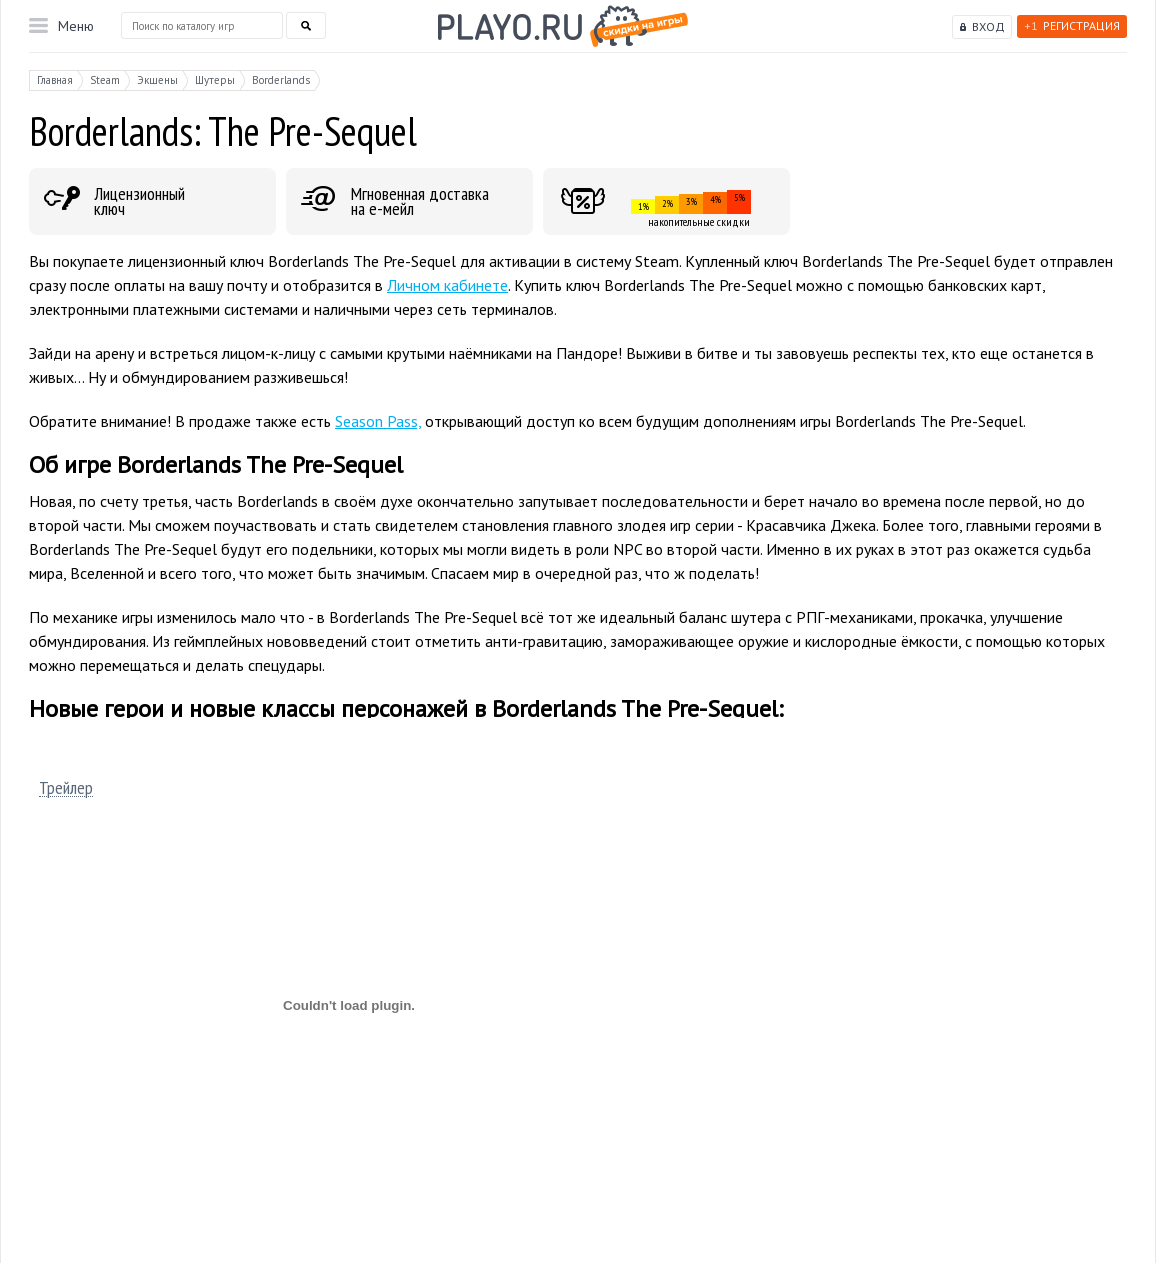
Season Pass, (378, 421)
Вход (988, 26)
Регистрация (1072, 25)
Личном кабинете (447, 285)
